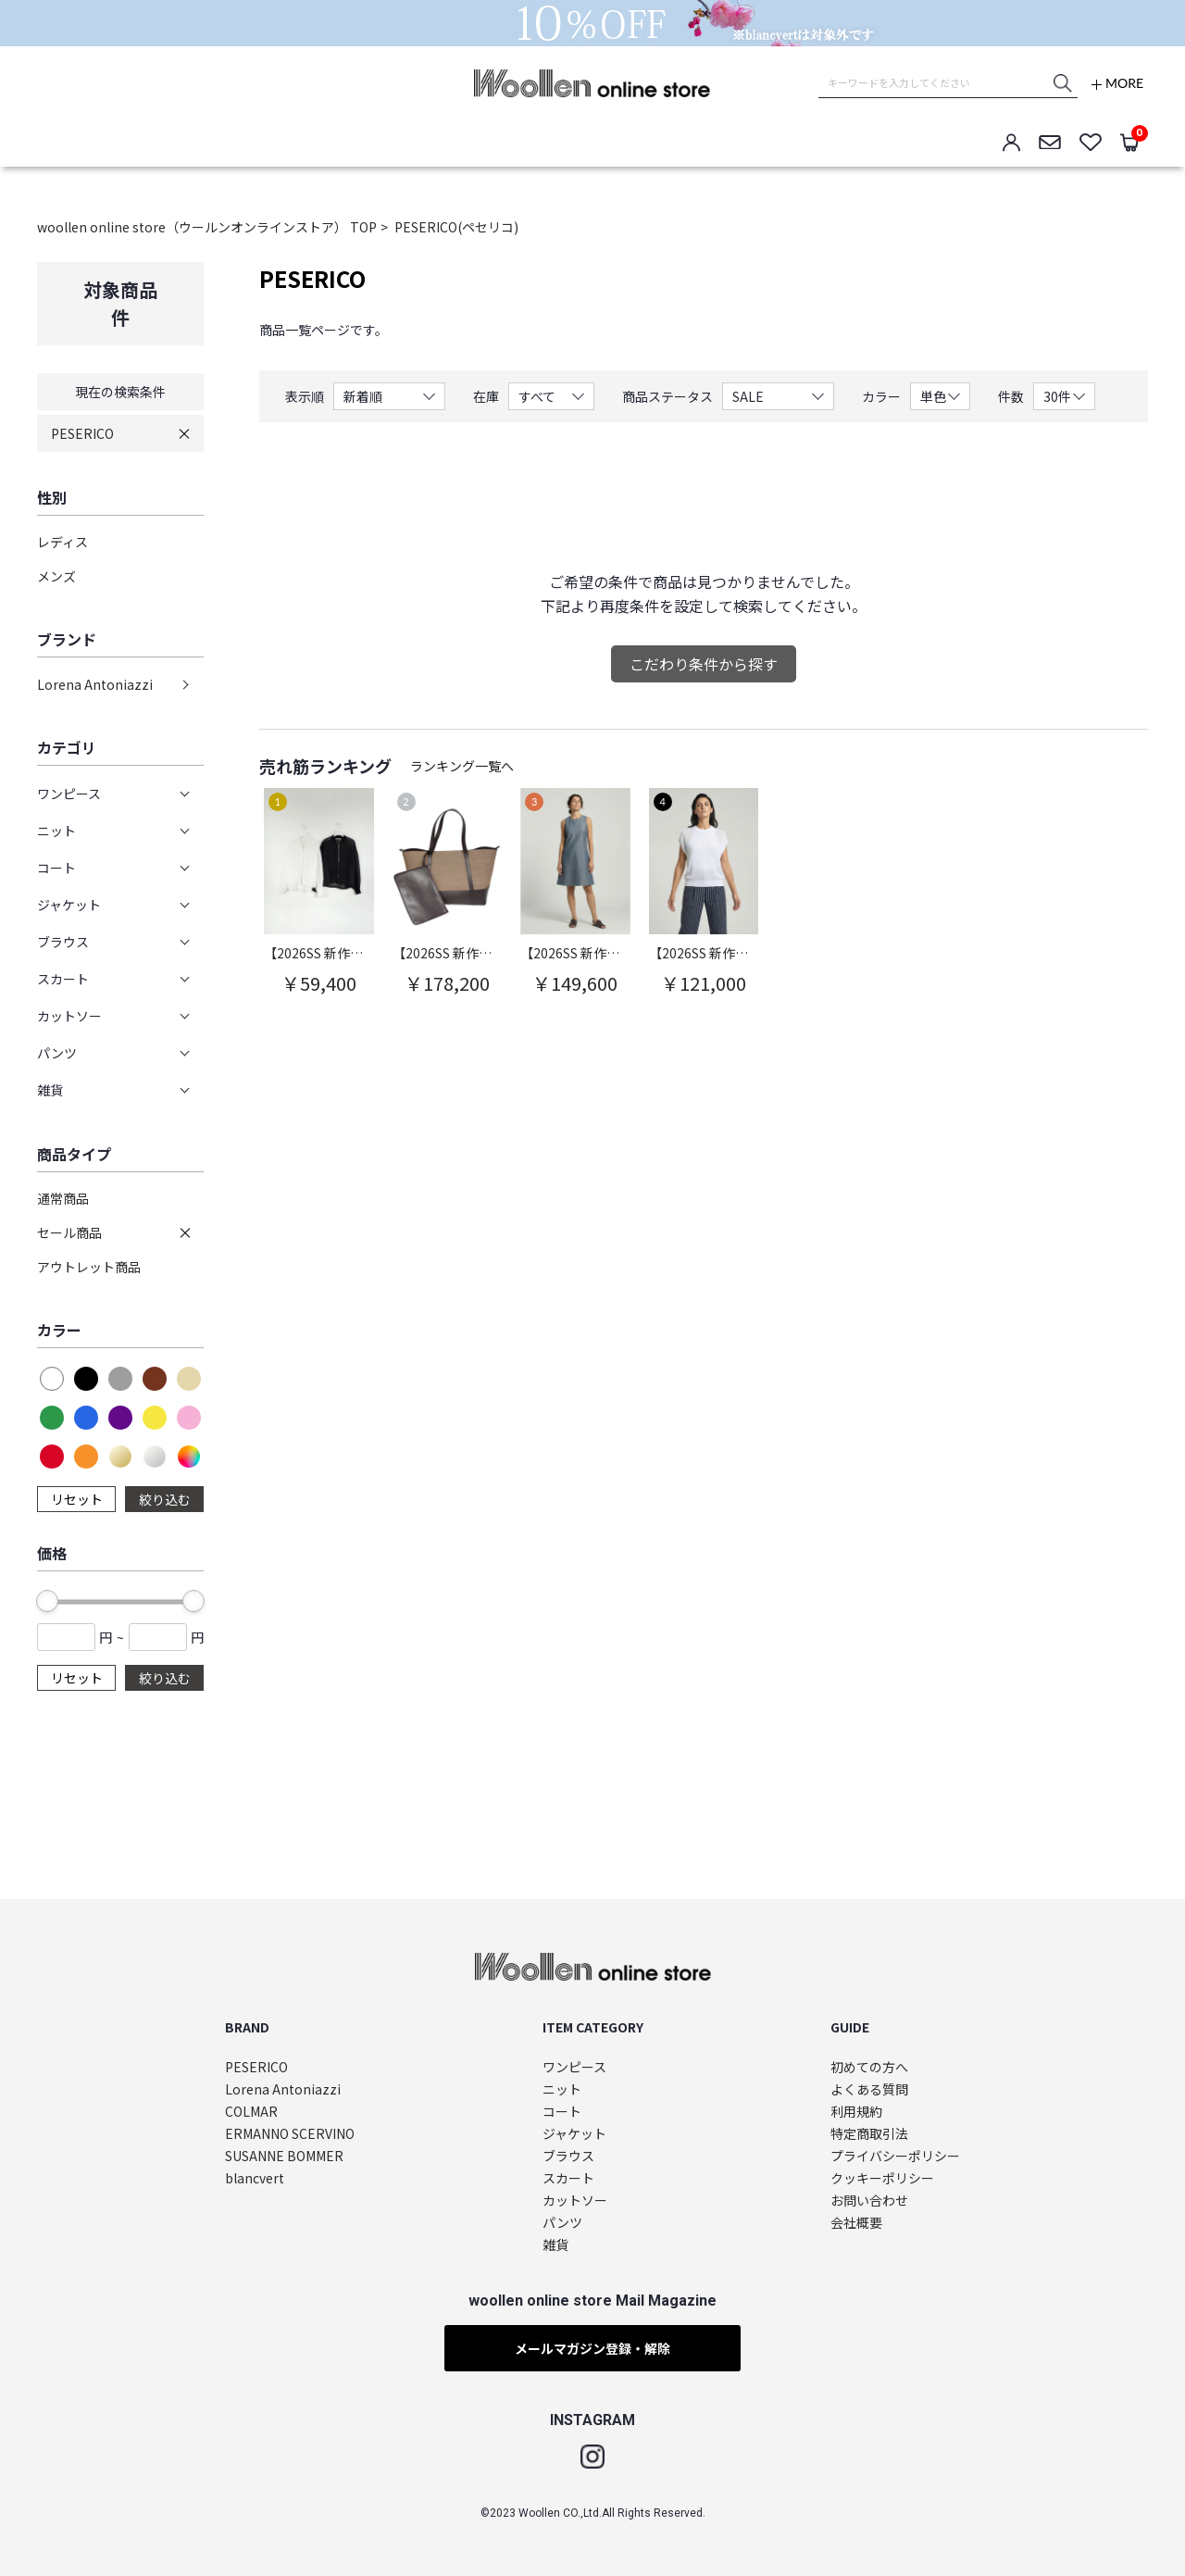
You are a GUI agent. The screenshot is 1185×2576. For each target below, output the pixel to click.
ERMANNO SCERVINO (290, 2134)
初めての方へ (869, 2067)
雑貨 (555, 2245)
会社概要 (856, 2223)
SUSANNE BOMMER (284, 2156)
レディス (62, 541)
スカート (568, 2178)
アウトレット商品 (89, 1266)
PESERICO (82, 433)
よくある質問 (869, 2089)
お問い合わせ (869, 2200)
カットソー (575, 2200)
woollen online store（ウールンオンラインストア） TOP (207, 227)
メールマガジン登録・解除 (592, 2348)
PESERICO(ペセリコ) (456, 227)
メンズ (56, 576)
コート (562, 2111)
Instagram (592, 2457)
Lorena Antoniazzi (95, 684)
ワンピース (574, 2067)
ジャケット (574, 2134)
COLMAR (251, 2111)
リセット (77, 1499)
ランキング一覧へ (462, 766)
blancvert (254, 2178)
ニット (562, 2089)
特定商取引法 (869, 2134)
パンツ (562, 2223)
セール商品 (69, 1232)
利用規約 (856, 2111)
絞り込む (165, 1499)
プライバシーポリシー (895, 2156)
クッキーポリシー (882, 2178)
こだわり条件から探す (704, 664)
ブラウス (568, 2156)
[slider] (47, 1601)
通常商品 (63, 1198)
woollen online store (592, 83)
